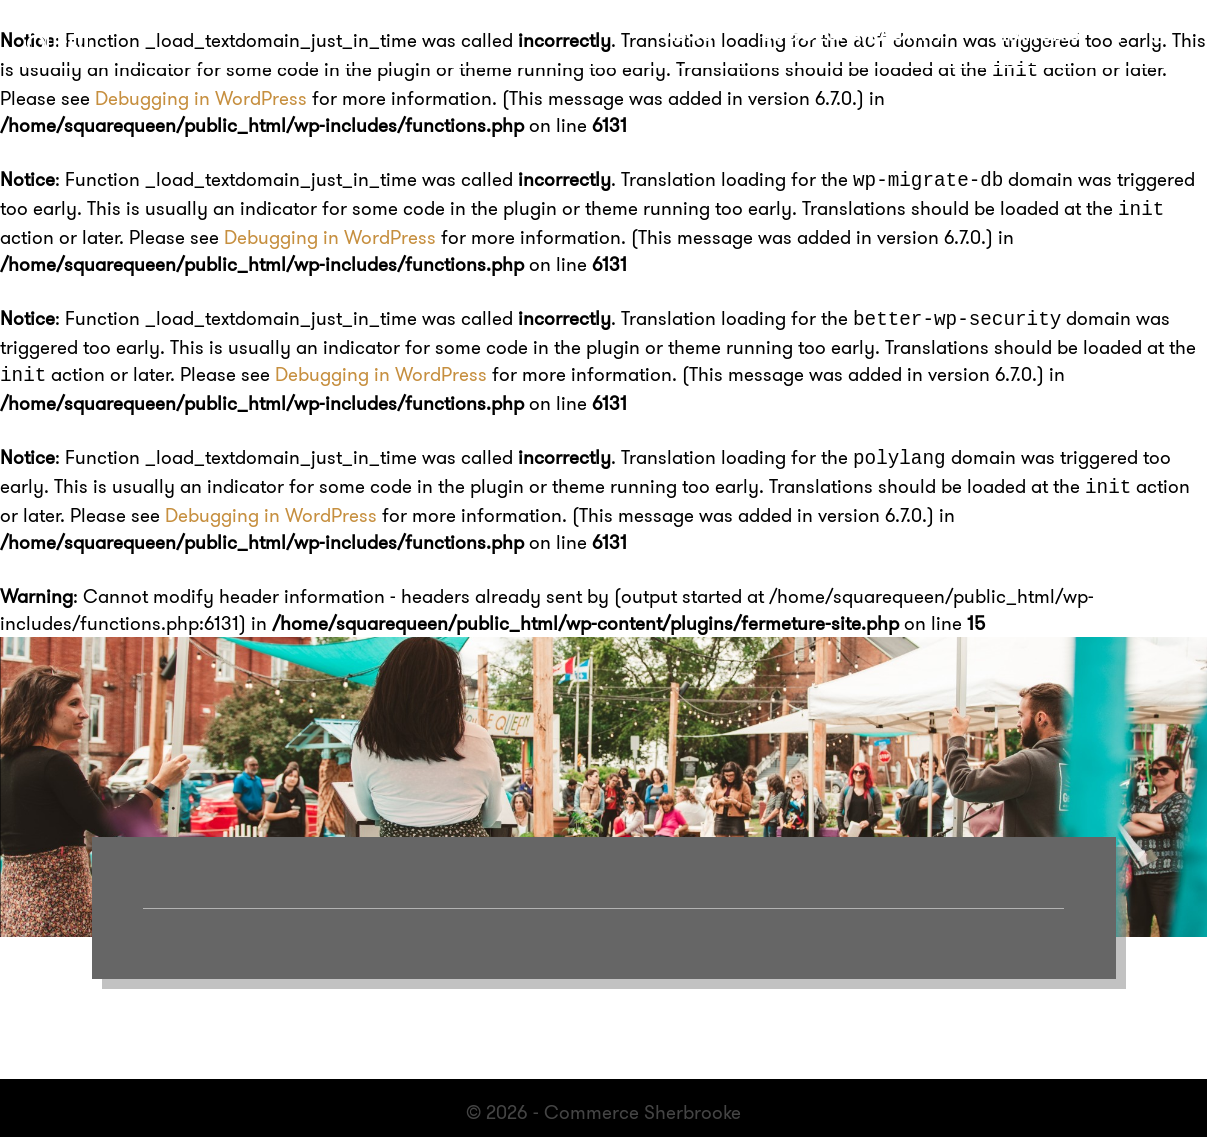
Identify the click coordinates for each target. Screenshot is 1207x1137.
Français (1036, 34)
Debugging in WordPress (201, 96)
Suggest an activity (857, 34)
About (693, 34)
